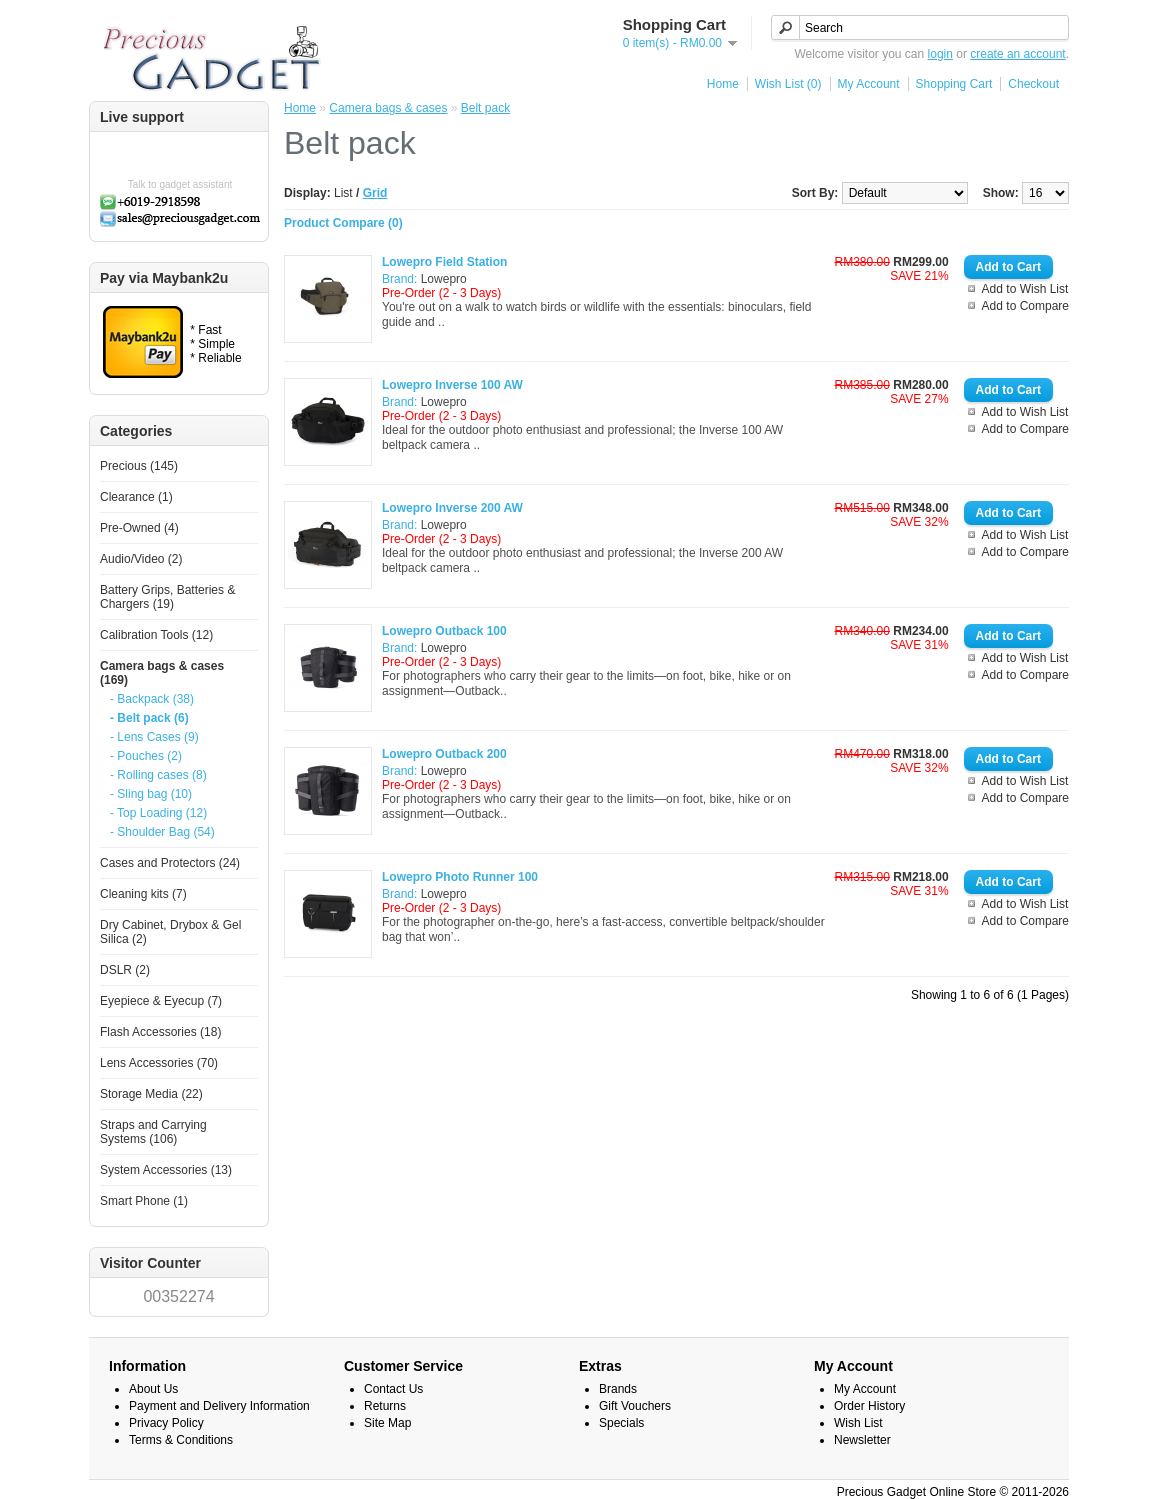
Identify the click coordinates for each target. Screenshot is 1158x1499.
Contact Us (393, 1389)
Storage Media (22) (151, 1094)
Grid (375, 193)
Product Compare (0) (343, 223)
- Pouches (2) (146, 756)
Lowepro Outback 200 (444, 754)
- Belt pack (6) (149, 718)
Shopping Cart (954, 84)
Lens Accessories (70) (159, 1063)
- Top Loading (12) (158, 813)
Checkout (1033, 84)
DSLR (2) (125, 970)
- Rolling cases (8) (158, 775)
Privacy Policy (166, 1423)
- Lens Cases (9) (154, 737)
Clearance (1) (136, 497)
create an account (1017, 54)
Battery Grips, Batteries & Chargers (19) (167, 597)
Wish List (858, 1423)
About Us (153, 1389)
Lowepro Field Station (444, 262)
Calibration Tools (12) (156, 635)
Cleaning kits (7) (143, 894)
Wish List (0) (788, 84)
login (940, 54)
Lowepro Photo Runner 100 (460, 877)
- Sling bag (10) (151, 794)
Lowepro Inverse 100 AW (452, 385)
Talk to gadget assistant (180, 184)
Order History (869, 1406)
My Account (869, 84)
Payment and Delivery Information (219, 1406)
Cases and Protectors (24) (170, 863)
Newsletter (862, 1440)
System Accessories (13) (166, 1170)
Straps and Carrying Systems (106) (153, 1132)
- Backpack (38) (152, 699)
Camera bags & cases (388, 108)
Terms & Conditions (181, 1440)
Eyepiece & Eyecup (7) (161, 1001)
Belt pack (485, 108)
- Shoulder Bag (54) (162, 832)
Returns (385, 1406)
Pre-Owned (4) (139, 528)
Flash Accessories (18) (160, 1032)
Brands (618, 1389)
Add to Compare (1025, 306)
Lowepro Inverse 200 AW (452, 508)
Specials (621, 1423)
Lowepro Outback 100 (444, 631)
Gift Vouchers (635, 1406)
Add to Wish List (1025, 289)
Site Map (387, 1423)
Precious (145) (139, 466)
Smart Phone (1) (144, 1201)
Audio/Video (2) (141, 559)
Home (723, 84)
